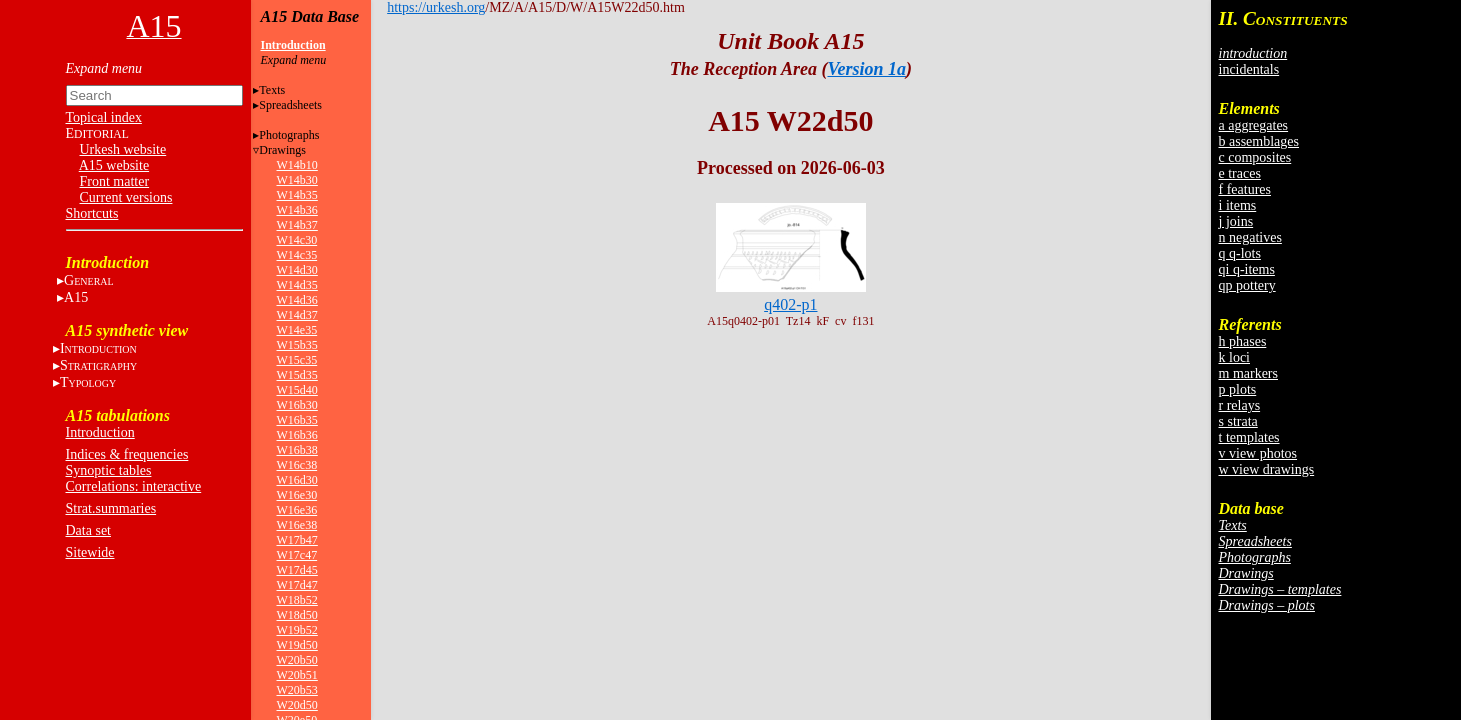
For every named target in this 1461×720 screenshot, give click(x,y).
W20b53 (297, 690)
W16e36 (297, 510)
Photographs (289, 135)
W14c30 (297, 240)
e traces (1240, 173)
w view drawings (1267, 469)
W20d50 (297, 705)
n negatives (1250, 237)
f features (1245, 189)
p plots (1238, 389)
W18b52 (297, 600)
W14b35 (297, 195)
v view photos (1258, 453)
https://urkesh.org (436, 7)
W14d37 (297, 315)
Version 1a (866, 69)
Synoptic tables (109, 470)
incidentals (1249, 69)
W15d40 (297, 390)
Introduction (100, 432)
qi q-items (1247, 269)
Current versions (126, 197)
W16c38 (297, 465)
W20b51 (297, 675)
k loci (1235, 357)
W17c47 (297, 555)
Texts (272, 90)
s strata (1238, 421)
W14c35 (297, 255)
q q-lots (1240, 253)
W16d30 (297, 480)
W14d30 (297, 270)
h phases (1243, 341)
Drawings (282, 150)
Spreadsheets (290, 105)
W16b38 (297, 450)
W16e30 (297, 495)
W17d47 (297, 585)
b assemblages (1259, 141)
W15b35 (297, 345)
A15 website (114, 165)
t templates (1249, 437)
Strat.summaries (111, 508)
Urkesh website (123, 149)
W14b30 (297, 180)
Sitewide (90, 552)
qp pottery (1247, 285)
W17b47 (297, 540)
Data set (88, 530)
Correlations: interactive (134, 486)
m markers (1248, 373)
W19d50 (297, 645)
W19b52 (297, 630)
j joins (1236, 221)
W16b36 (297, 435)
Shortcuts (92, 213)
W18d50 (297, 615)
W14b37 (297, 225)
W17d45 (297, 570)
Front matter (115, 181)
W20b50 (297, 660)
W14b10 (297, 165)
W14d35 (297, 285)
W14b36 (297, 210)
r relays (1240, 405)
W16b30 (297, 405)
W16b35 (297, 420)
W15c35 (297, 360)
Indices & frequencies (127, 454)
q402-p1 (790, 304)
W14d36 (297, 300)
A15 (76, 297)
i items (1238, 205)
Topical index (104, 117)
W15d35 (297, 375)
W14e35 (297, 330)
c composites (1255, 157)
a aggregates (1254, 125)
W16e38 (297, 525)
